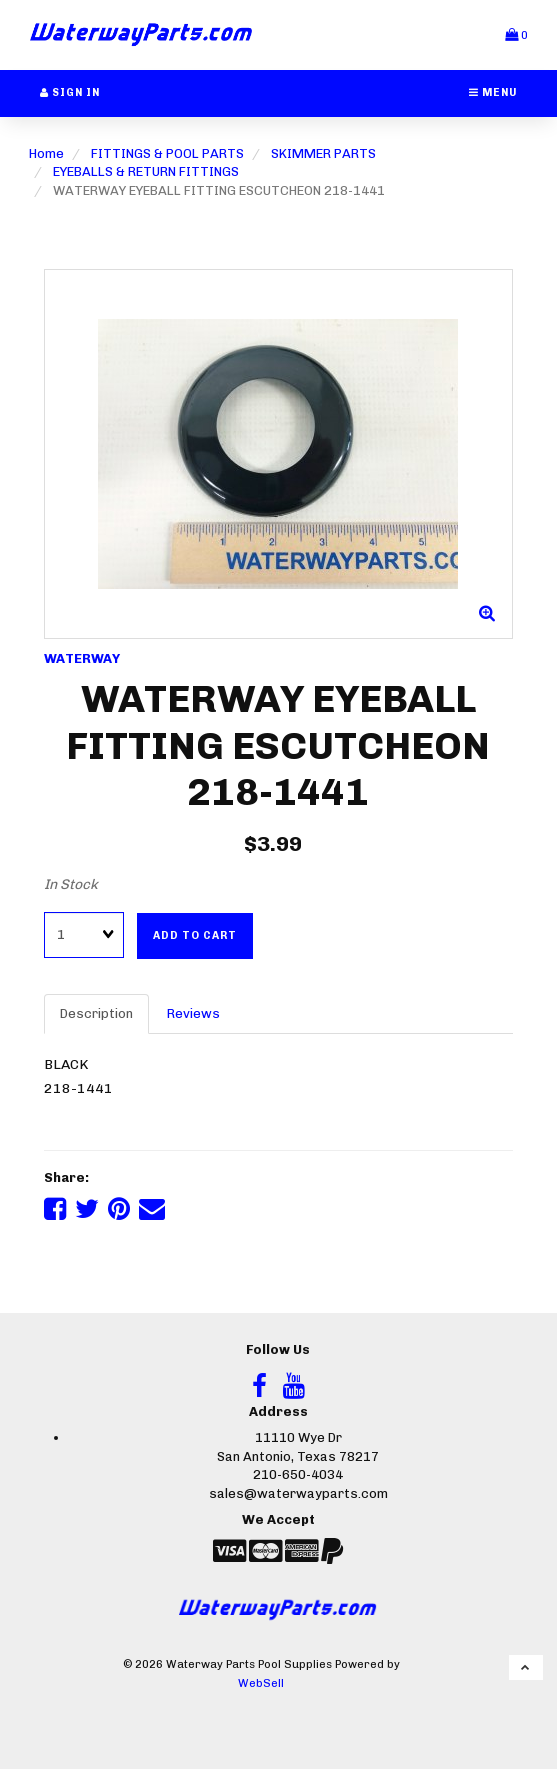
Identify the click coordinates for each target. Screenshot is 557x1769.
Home (46, 153)
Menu (493, 92)
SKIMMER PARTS (323, 153)
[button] (516, 34)
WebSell (261, 1683)
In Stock (71, 884)
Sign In (70, 92)
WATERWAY (82, 658)
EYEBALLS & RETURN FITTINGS (146, 171)
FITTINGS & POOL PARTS (167, 153)
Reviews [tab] (193, 1013)
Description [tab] (96, 1013)
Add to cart (195, 935)
